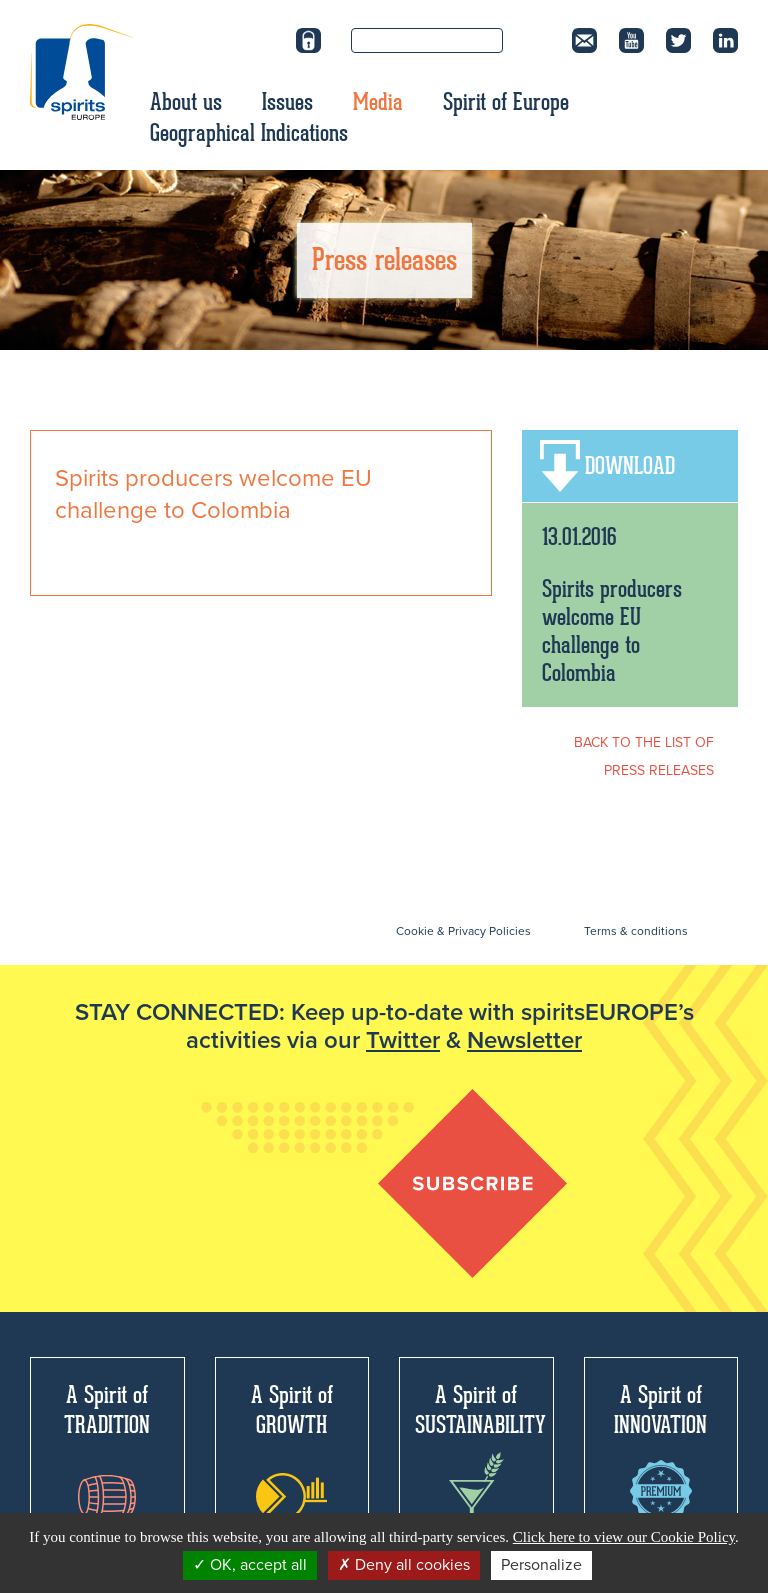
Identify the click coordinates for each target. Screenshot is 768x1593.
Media (378, 102)
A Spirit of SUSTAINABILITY (480, 1456)
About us (186, 102)
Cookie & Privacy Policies (463, 931)
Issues (287, 102)
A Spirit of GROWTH (292, 1450)
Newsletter (524, 1040)
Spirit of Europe (506, 102)
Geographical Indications (249, 133)
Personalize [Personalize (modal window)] (541, 1565)
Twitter (403, 1040)
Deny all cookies (404, 1565)
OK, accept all (250, 1565)
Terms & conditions (636, 931)
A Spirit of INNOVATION (660, 1451)
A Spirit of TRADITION (107, 1449)
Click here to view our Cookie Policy (624, 1537)
